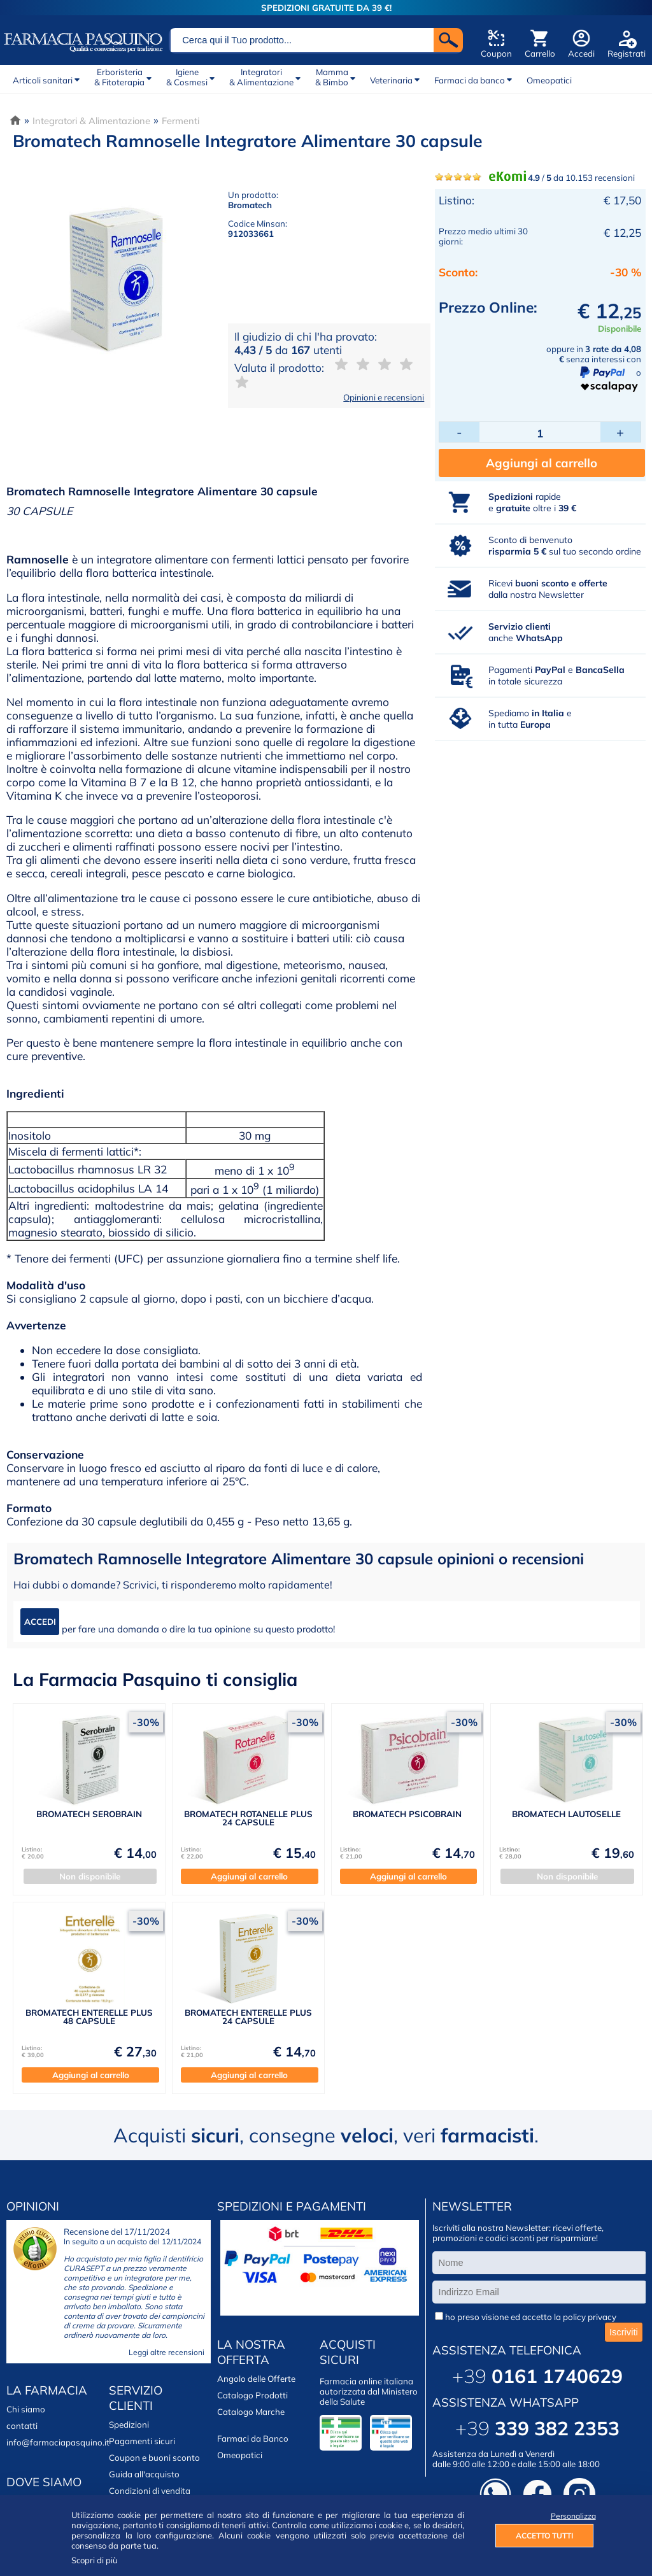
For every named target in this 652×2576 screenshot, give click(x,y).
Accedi (581, 53)
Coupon (496, 53)
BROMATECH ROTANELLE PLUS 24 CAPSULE (248, 1818)
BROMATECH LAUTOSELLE (566, 1814)
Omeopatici (549, 80)
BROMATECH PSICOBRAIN (407, 1814)
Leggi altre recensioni (166, 2352)
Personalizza (572, 2516)
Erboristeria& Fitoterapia (119, 77)
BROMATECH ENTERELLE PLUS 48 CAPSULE (89, 2016)
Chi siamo (25, 2409)
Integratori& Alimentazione (261, 77)
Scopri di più (94, 2560)
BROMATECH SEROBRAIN (89, 1814)
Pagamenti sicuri (142, 2441)
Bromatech (250, 205)
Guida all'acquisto (144, 2474)
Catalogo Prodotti (252, 2395)
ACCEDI (40, 1622)
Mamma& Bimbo (331, 77)
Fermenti (180, 121)
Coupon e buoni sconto (154, 2457)
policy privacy (589, 2317)
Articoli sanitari (43, 80)
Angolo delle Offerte (256, 2379)
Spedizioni (129, 2424)
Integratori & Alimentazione (91, 121)
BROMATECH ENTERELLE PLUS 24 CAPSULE (248, 2016)
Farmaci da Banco (252, 2438)
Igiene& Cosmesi (187, 77)
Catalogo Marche (251, 2412)
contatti (22, 2426)
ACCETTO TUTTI (544, 2535)
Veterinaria (391, 80)
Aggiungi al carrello (541, 463)
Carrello (540, 53)
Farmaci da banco (469, 80)
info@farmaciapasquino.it (58, 2442)
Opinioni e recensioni (383, 397)
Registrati (626, 53)
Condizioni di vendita (149, 2491)
